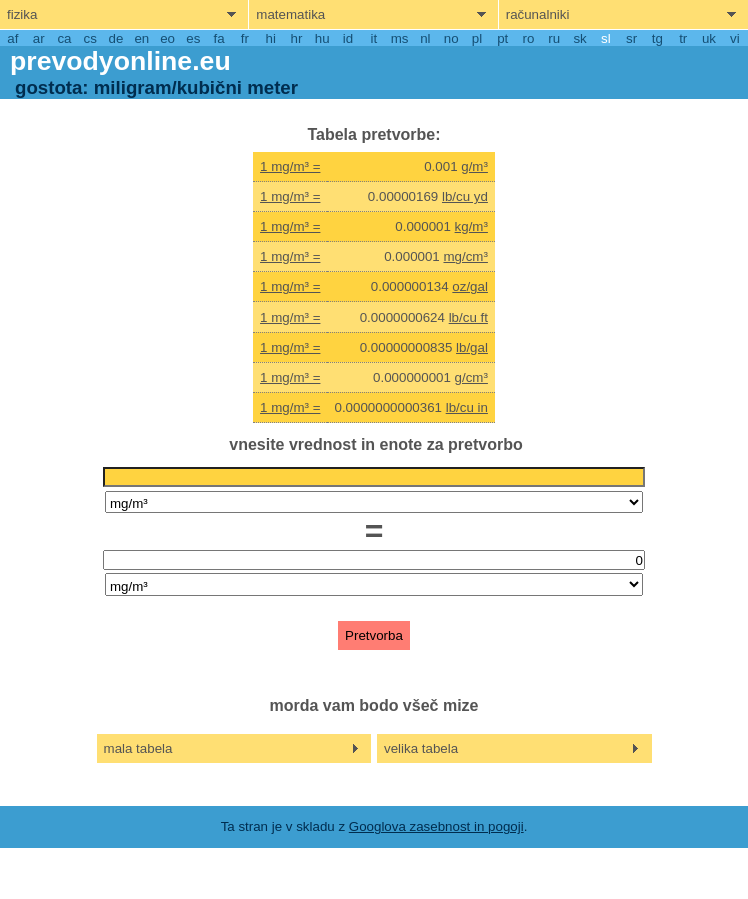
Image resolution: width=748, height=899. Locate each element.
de (116, 38)
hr (297, 38)
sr (631, 38)
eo (167, 38)
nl (425, 38)
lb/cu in (467, 407)
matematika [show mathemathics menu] (290, 14)
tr (683, 38)
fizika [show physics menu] (22, 14)
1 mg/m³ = (290, 166)
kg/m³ (471, 226)
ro (529, 38)
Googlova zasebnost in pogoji (436, 826)
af (12, 38)
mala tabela (138, 748)
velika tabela (421, 748)
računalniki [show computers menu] (538, 14)
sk (579, 38)
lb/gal (472, 347)
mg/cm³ (465, 256)
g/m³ (474, 166)
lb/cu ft (468, 317)
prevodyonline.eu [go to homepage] (120, 61)
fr (245, 38)
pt (502, 38)
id (348, 38)
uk (709, 38)
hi (271, 38)
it (373, 38)
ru (554, 38)
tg (657, 38)
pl (477, 38)
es (193, 38)
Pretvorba (374, 635)
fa (219, 38)
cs (90, 38)
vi (735, 38)
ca (64, 38)
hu (322, 38)
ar (39, 38)
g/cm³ (471, 377)
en (141, 38)
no (451, 38)
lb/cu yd (465, 196)
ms (400, 38)
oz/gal (470, 286)
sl (606, 38)
